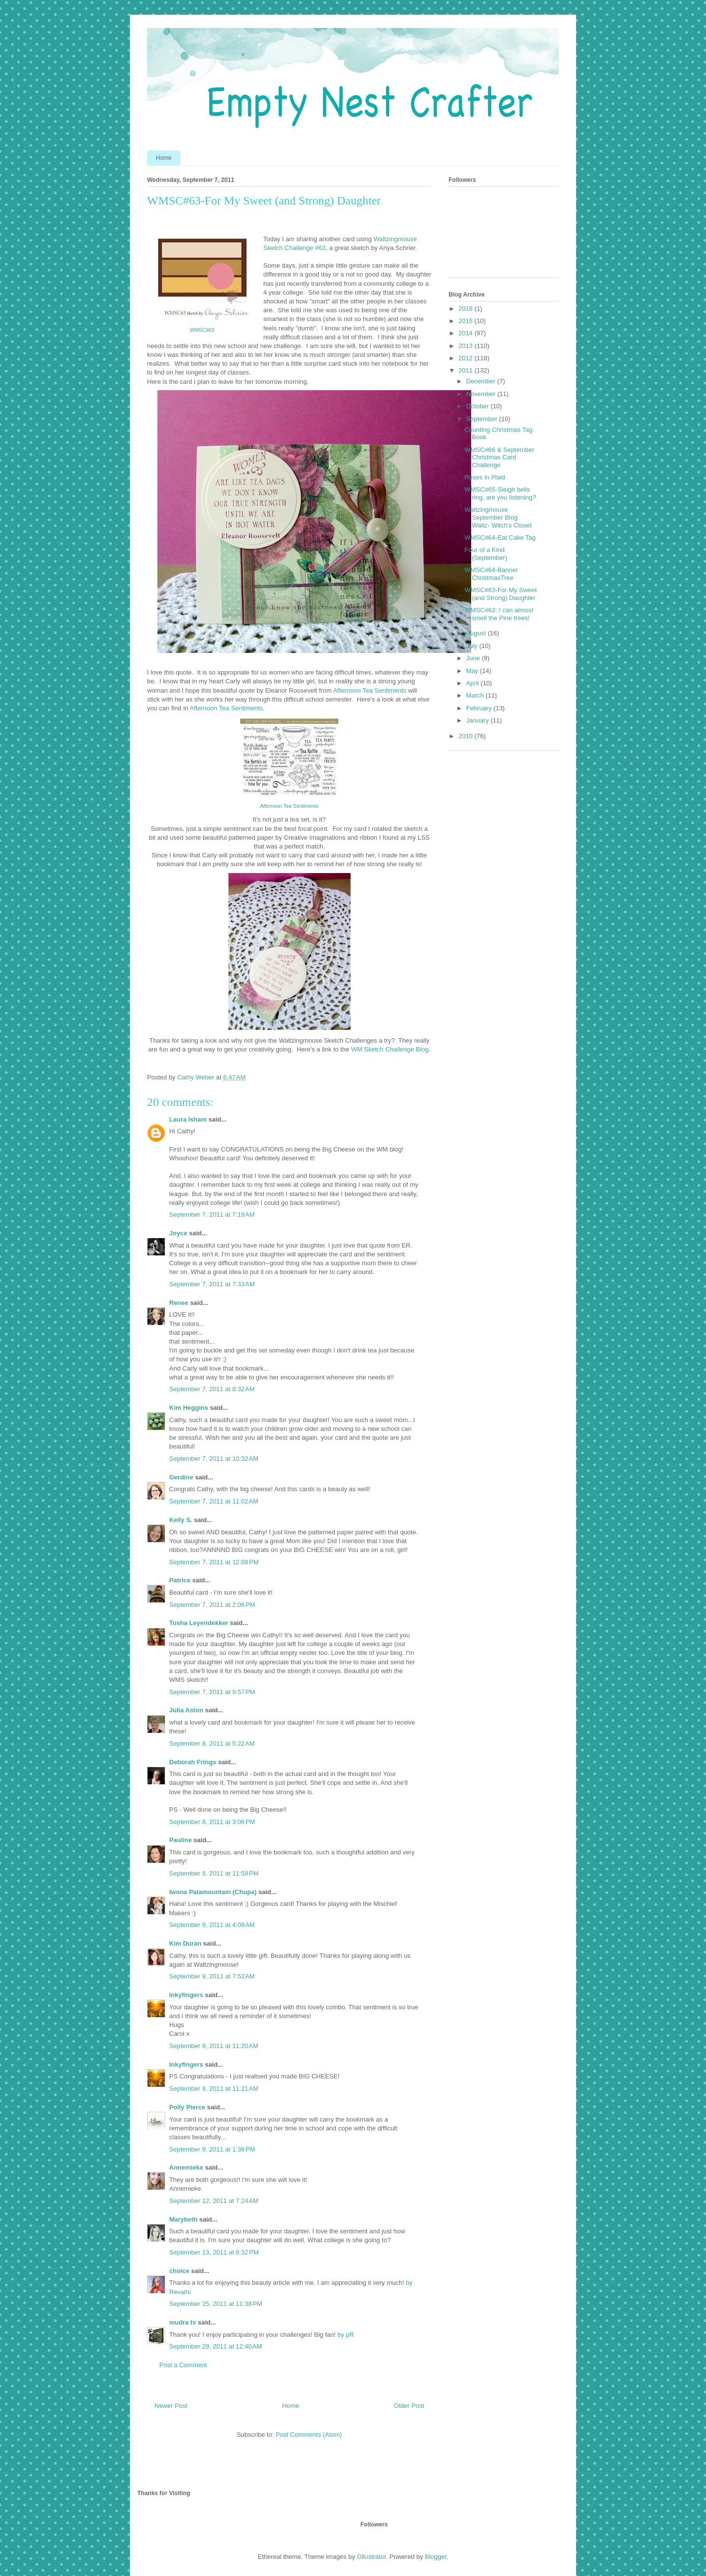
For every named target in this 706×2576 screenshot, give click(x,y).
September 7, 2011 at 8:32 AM (212, 1389)
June (474, 658)
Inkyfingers (186, 1995)
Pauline (180, 1840)
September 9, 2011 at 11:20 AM (213, 2046)
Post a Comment (183, 2365)
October (478, 406)
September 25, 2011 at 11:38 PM (215, 2303)
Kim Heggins (188, 1407)
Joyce (178, 1233)
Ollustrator (371, 2556)
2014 (466, 333)
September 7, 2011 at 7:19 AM (212, 1214)
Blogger (436, 2556)
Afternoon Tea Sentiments (369, 690)
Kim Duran (185, 1943)
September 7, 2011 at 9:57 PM (212, 1692)
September (482, 419)
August (477, 633)
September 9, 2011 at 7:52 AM (212, 1976)
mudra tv (182, 2322)
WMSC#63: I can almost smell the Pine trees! (498, 614)
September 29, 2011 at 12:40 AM (215, 2346)
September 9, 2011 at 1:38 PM (212, 2149)
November (482, 394)
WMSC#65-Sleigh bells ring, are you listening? (500, 493)
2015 (466, 321)
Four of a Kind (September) (485, 553)
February (480, 708)
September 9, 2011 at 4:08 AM (212, 1924)
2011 (466, 370)
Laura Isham (188, 1119)
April (473, 683)
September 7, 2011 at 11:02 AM (213, 1501)
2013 (466, 346)
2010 (466, 736)
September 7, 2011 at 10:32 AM (213, 1458)
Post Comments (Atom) (309, 2434)
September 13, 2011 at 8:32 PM (213, 2252)
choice (179, 2271)
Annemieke (186, 2167)
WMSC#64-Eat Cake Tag (499, 537)
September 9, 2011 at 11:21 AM (213, 2088)
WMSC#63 (202, 330)
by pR (345, 2334)
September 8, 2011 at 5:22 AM (212, 1743)
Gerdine (181, 1477)
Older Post (409, 2405)
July (472, 646)
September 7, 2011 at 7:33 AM (212, 1284)
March (476, 695)
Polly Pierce (187, 2107)
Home (164, 157)
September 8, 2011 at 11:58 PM (213, 1873)
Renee (178, 1302)
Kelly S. (180, 1520)
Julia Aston (186, 1710)
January (478, 720)
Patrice (179, 1580)
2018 (466, 308)
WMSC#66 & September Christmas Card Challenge (499, 457)
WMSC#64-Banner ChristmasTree (491, 573)
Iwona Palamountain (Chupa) (212, 1892)
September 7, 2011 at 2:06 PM (212, 1604)
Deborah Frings (192, 1762)
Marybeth (183, 2219)
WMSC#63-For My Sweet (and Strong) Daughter (500, 593)
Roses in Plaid (484, 477)
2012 (466, 358)
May (473, 671)
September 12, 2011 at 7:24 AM (213, 2200)
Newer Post (170, 2405)
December (482, 381)
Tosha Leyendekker (198, 1622)
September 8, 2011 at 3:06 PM (212, 1822)
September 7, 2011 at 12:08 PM (213, 1562)
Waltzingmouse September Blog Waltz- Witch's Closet (497, 517)
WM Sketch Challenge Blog (390, 1049)
